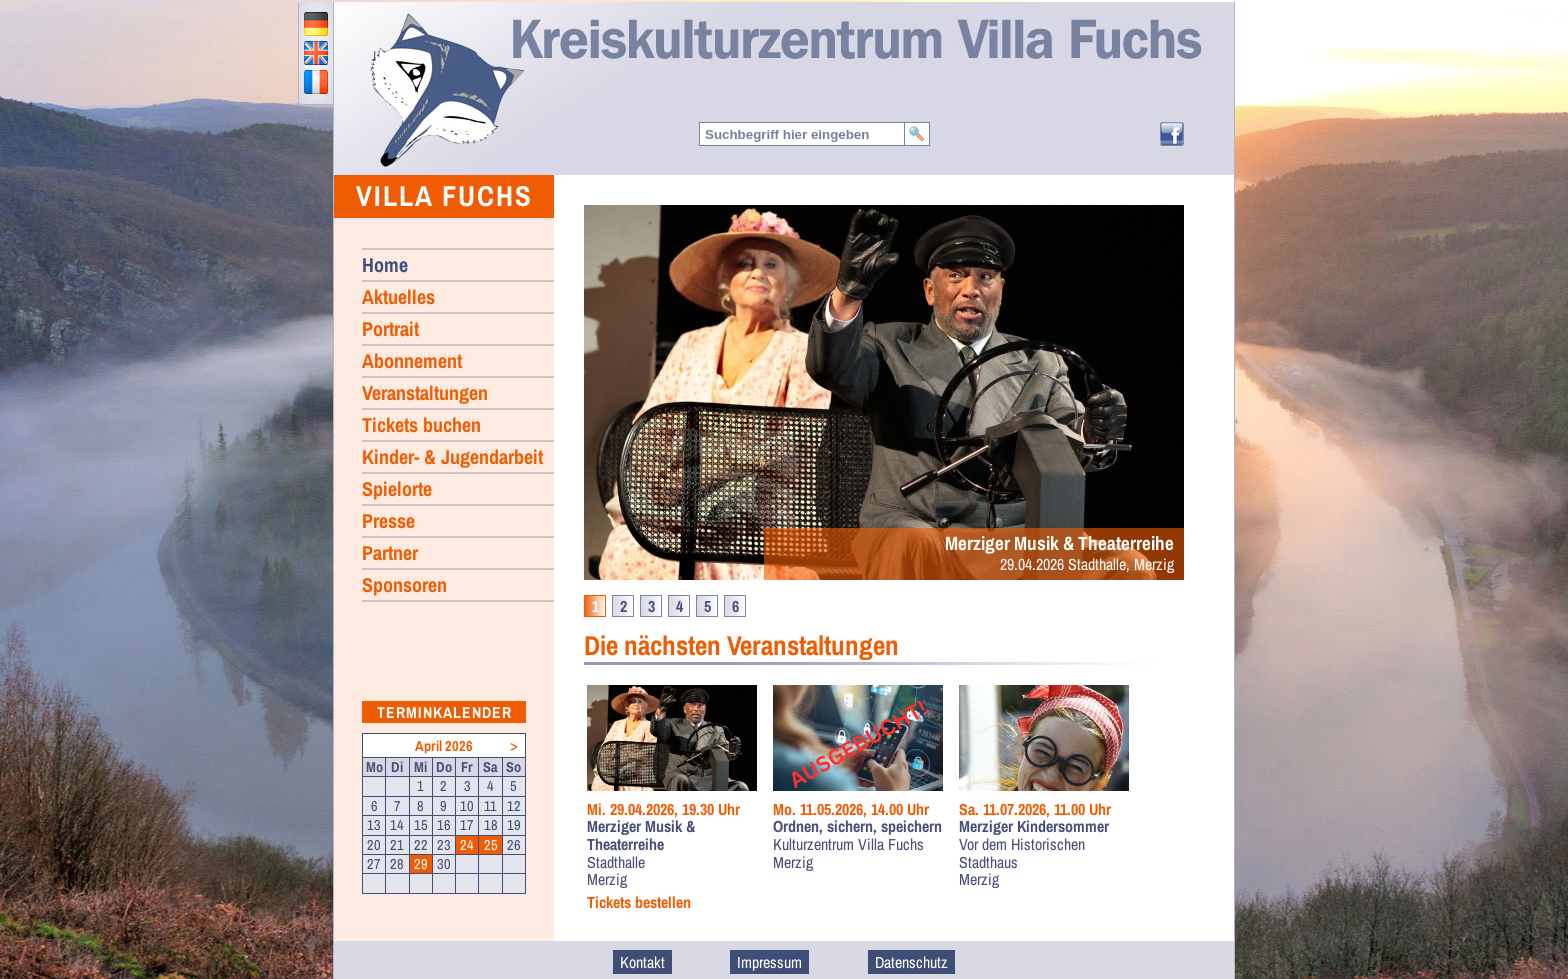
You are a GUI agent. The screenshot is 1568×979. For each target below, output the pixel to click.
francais (316, 82)
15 (421, 825)
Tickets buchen (421, 424)
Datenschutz (911, 962)
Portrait (390, 328)
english (316, 53)
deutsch (316, 24)
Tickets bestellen (639, 903)
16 (444, 825)
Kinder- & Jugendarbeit (452, 456)
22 (421, 845)
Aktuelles (398, 296)
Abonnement (412, 360)
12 (514, 806)
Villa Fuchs (444, 195)
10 (467, 806)
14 (397, 825)
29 (421, 864)
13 (374, 825)
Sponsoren (404, 584)
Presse (388, 520)
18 (491, 825)
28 (397, 864)
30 (444, 864)
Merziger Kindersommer (1034, 827)
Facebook (1172, 134)
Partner (390, 552)
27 (374, 864)
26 (514, 845)
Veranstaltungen (425, 392)
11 (490, 806)
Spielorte (397, 488)
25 (491, 845)
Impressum (769, 962)
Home (446, 89)
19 (514, 825)
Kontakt (642, 962)
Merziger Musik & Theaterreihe (641, 835)
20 (374, 845)
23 (444, 845)
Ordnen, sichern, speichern (857, 827)
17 (467, 825)
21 (397, 845)
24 (467, 845)
